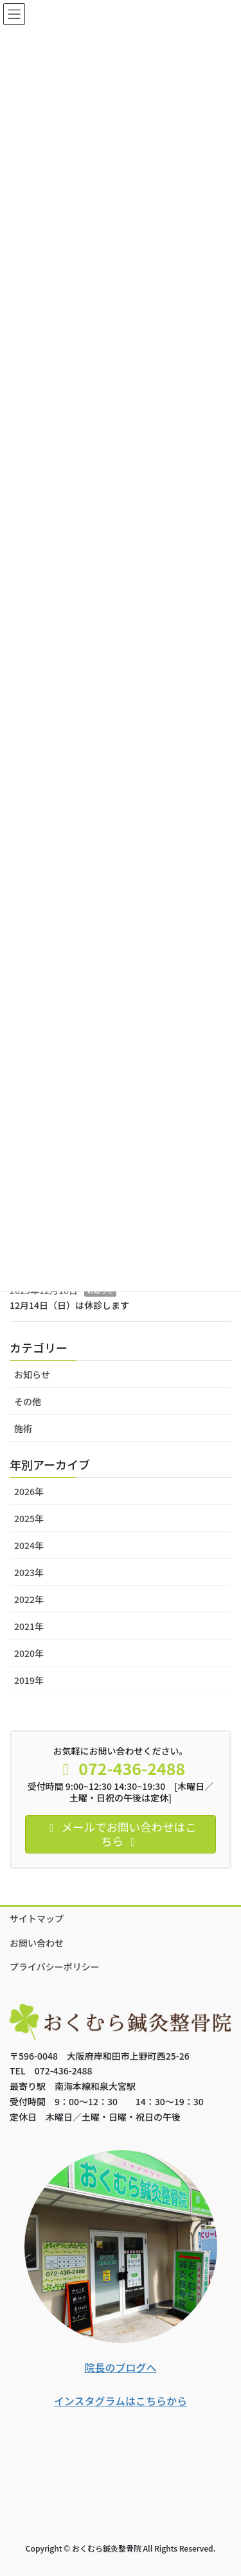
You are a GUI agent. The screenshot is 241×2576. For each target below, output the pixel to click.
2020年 (29, 1653)
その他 (27, 1401)
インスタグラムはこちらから (120, 2400)
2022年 (29, 1599)
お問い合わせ (37, 1942)
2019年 (29, 1680)
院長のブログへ (120, 2367)
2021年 (29, 1626)
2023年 (29, 1572)
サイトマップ (37, 1918)
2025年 (29, 1518)
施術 (23, 1428)
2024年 (29, 1545)
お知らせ (32, 1374)
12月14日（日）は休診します (69, 1305)
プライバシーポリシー (55, 1966)
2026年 (29, 1491)
